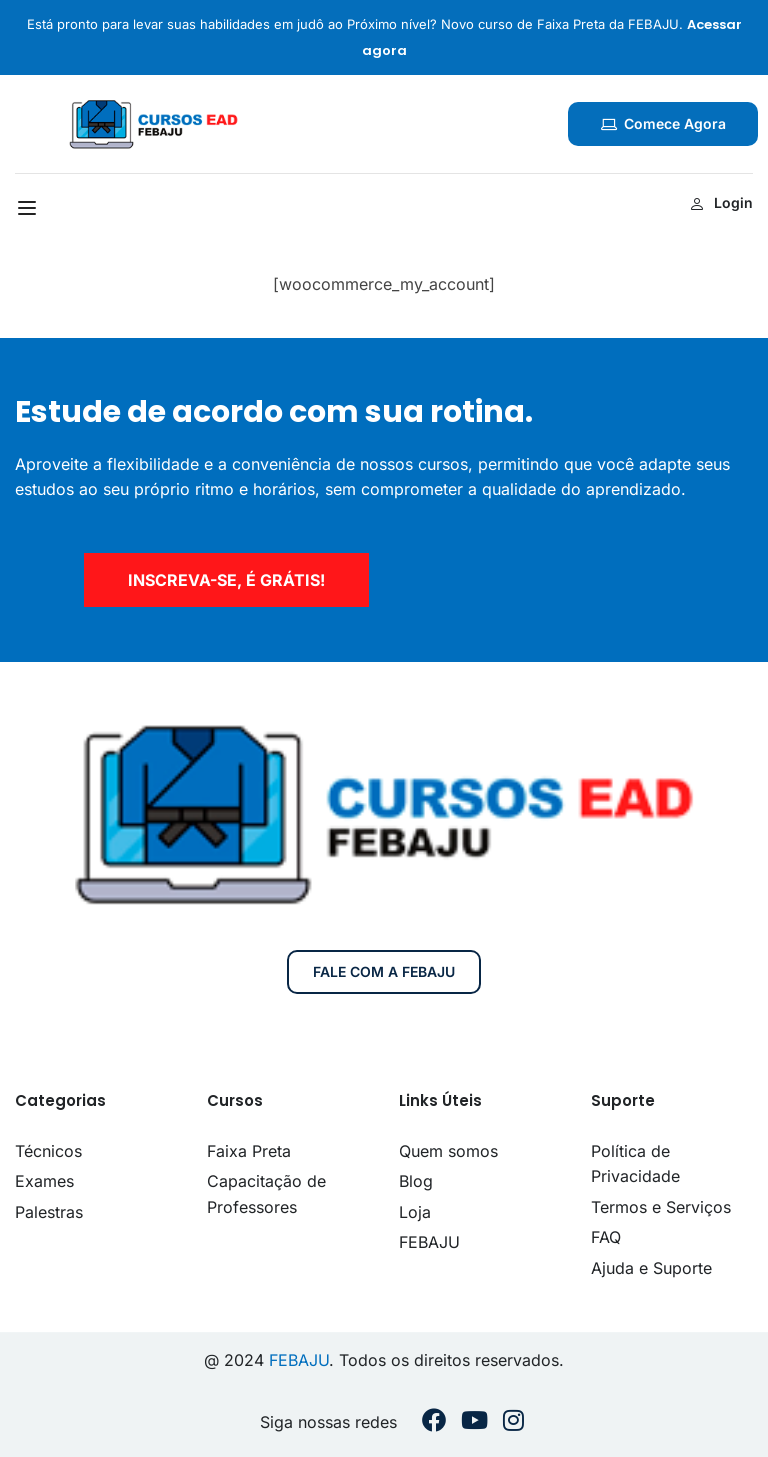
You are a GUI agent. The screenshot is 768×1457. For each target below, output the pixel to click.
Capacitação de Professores (266, 1194)
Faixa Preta (249, 1151)
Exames (44, 1181)
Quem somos (448, 1151)
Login (721, 202)
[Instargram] (513, 1422)
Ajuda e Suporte (651, 1268)
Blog (416, 1181)
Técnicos (48, 1151)
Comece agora (663, 123)
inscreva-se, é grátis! (226, 580)
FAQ (606, 1237)
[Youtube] (474, 1422)
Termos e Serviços (661, 1207)
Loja (415, 1212)
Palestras (49, 1212)
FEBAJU (429, 1242)
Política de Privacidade (635, 1164)
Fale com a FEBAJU (384, 971)
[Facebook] (434, 1422)
